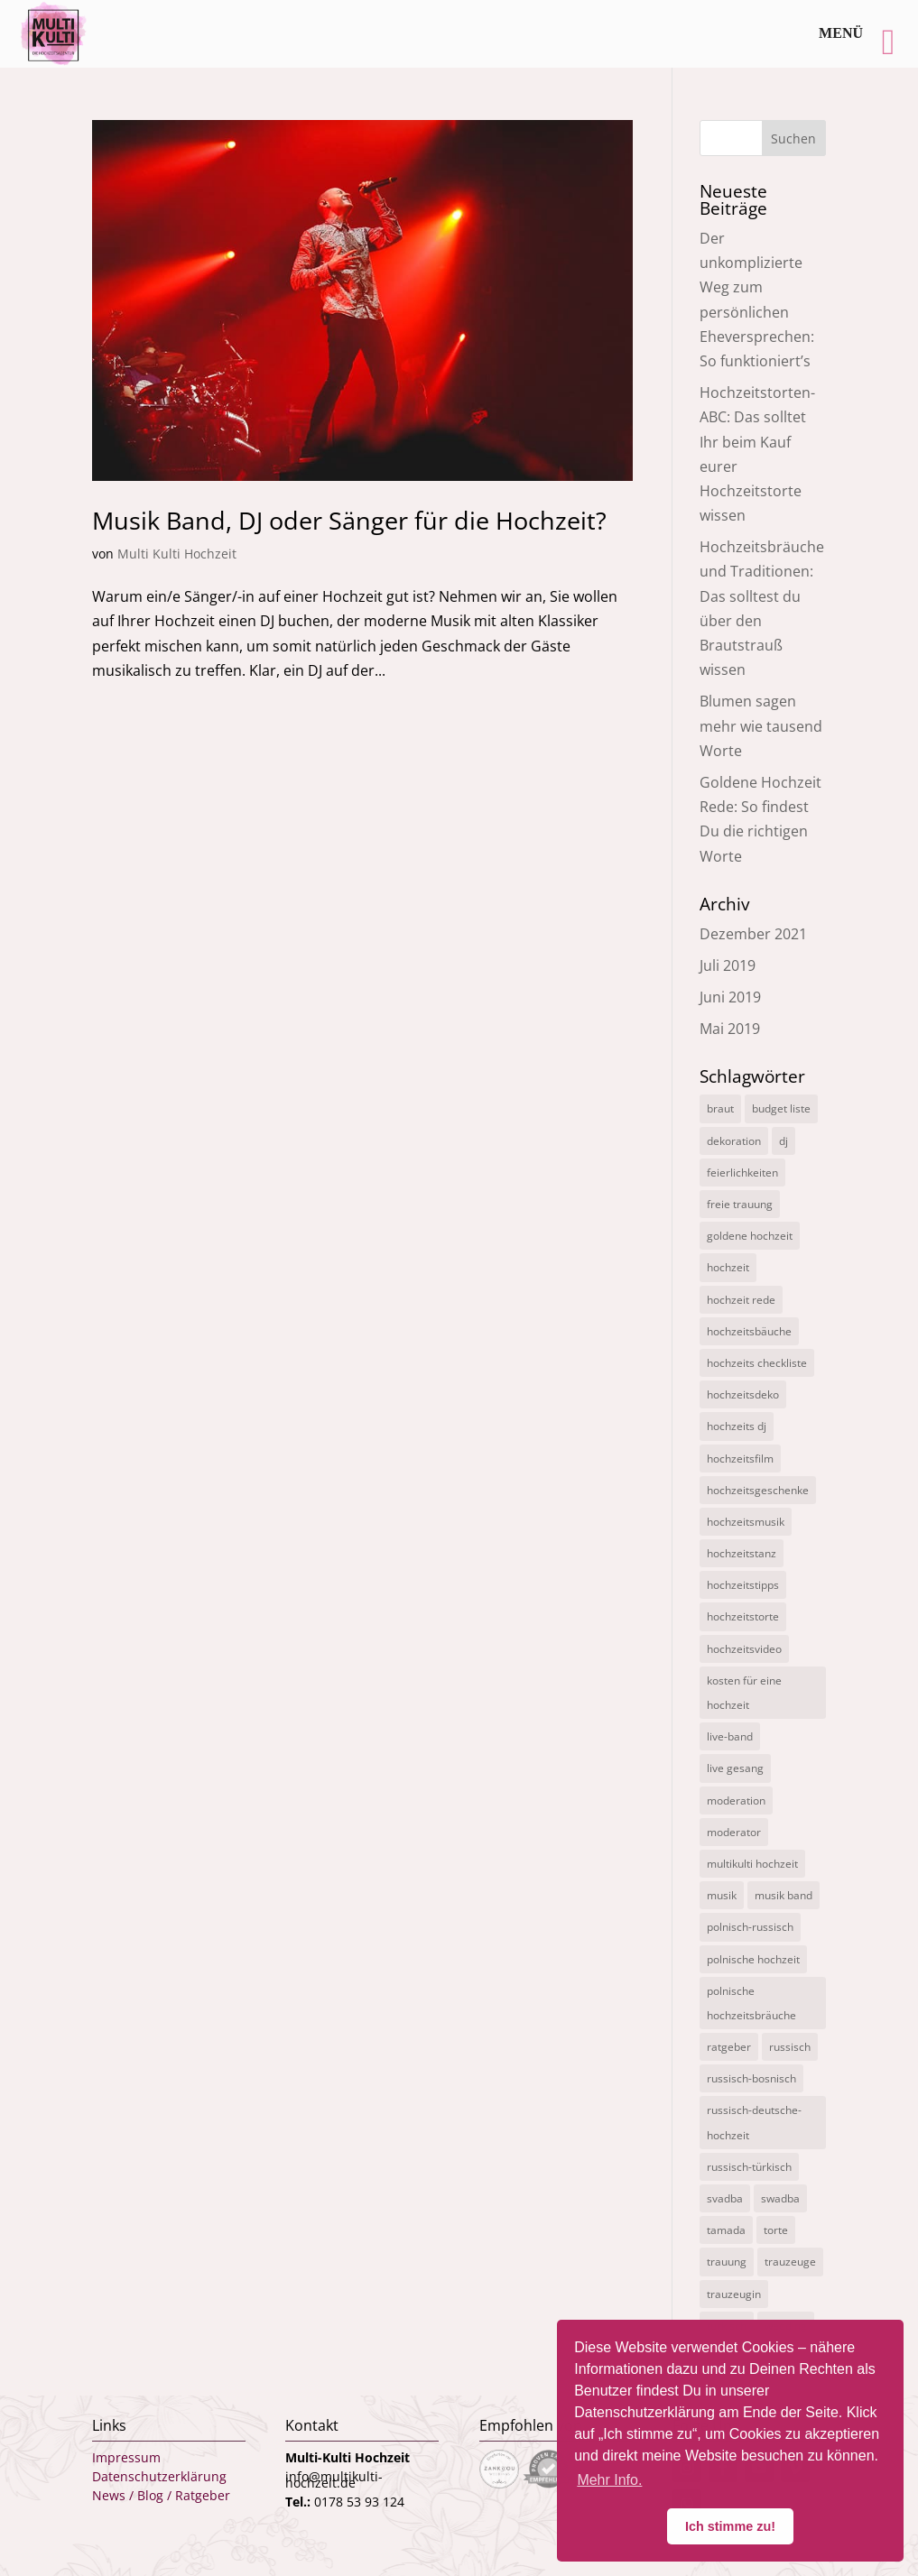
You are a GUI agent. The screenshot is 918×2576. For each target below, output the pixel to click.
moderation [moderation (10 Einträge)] (736, 1800)
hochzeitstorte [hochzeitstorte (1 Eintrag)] (743, 1616)
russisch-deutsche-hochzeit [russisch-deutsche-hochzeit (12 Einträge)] (754, 2122)
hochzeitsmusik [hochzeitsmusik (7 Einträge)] (745, 1521)
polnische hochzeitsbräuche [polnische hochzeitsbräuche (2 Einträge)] (751, 2003)
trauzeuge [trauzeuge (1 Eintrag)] (790, 2261)
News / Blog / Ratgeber (161, 2495)
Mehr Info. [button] (609, 2480)
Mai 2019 (730, 1029)
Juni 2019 (730, 997)
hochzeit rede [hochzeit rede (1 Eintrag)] (741, 1299)
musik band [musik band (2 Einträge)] (783, 1895)
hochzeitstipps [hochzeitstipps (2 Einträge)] (743, 1585)
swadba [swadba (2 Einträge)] (780, 2198)
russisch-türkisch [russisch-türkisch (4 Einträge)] (749, 2166)
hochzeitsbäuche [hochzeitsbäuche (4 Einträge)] (749, 1331)
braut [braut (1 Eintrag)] (720, 1108)
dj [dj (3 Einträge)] (783, 1141)
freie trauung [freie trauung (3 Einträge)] (740, 1204)
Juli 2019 (728, 965)
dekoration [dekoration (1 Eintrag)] (734, 1141)
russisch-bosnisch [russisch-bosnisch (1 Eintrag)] (751, 2078)
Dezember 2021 (753, 934)
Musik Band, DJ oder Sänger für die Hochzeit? (349, 520)
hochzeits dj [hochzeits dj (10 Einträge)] (736, 1426)
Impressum (126, 2457)
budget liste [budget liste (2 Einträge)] (781, 1108)
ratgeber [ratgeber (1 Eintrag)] (729, 2046)
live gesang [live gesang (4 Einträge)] (735, 1768)
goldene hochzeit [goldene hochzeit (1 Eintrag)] (750, 1235)
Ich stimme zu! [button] (730, 2526)
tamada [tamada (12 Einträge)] (726, 2230)
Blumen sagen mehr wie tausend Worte (761, 725)
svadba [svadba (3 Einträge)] (725, 2198)
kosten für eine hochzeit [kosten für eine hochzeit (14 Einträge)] (744, 1693)
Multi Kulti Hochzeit (176, 553)
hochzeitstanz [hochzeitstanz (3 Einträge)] (741, 1553)
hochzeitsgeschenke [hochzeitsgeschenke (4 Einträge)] (758, 1490)
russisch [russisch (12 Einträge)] (790, 2046)
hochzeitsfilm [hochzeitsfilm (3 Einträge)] (740, 1458)
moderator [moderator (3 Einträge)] (734, 1832)
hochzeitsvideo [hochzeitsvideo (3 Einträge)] (744, 1649)
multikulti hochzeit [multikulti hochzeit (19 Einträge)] (752, 1863)
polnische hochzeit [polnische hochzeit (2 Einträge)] (753, 1959)
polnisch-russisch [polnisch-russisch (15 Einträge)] (750, 1926)
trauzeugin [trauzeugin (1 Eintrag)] (734, 2294)
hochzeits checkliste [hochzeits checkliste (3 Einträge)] (757, 1363)
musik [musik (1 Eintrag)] (722, 1895)
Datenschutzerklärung (159, 2476)
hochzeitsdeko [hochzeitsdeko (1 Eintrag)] (743, 1394)
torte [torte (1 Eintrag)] (776, 2230)
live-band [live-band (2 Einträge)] (730, 1736)
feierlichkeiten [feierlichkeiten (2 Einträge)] (742, 1172)
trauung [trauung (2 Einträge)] (726, 2261)
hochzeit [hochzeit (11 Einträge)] (728, 1267)
